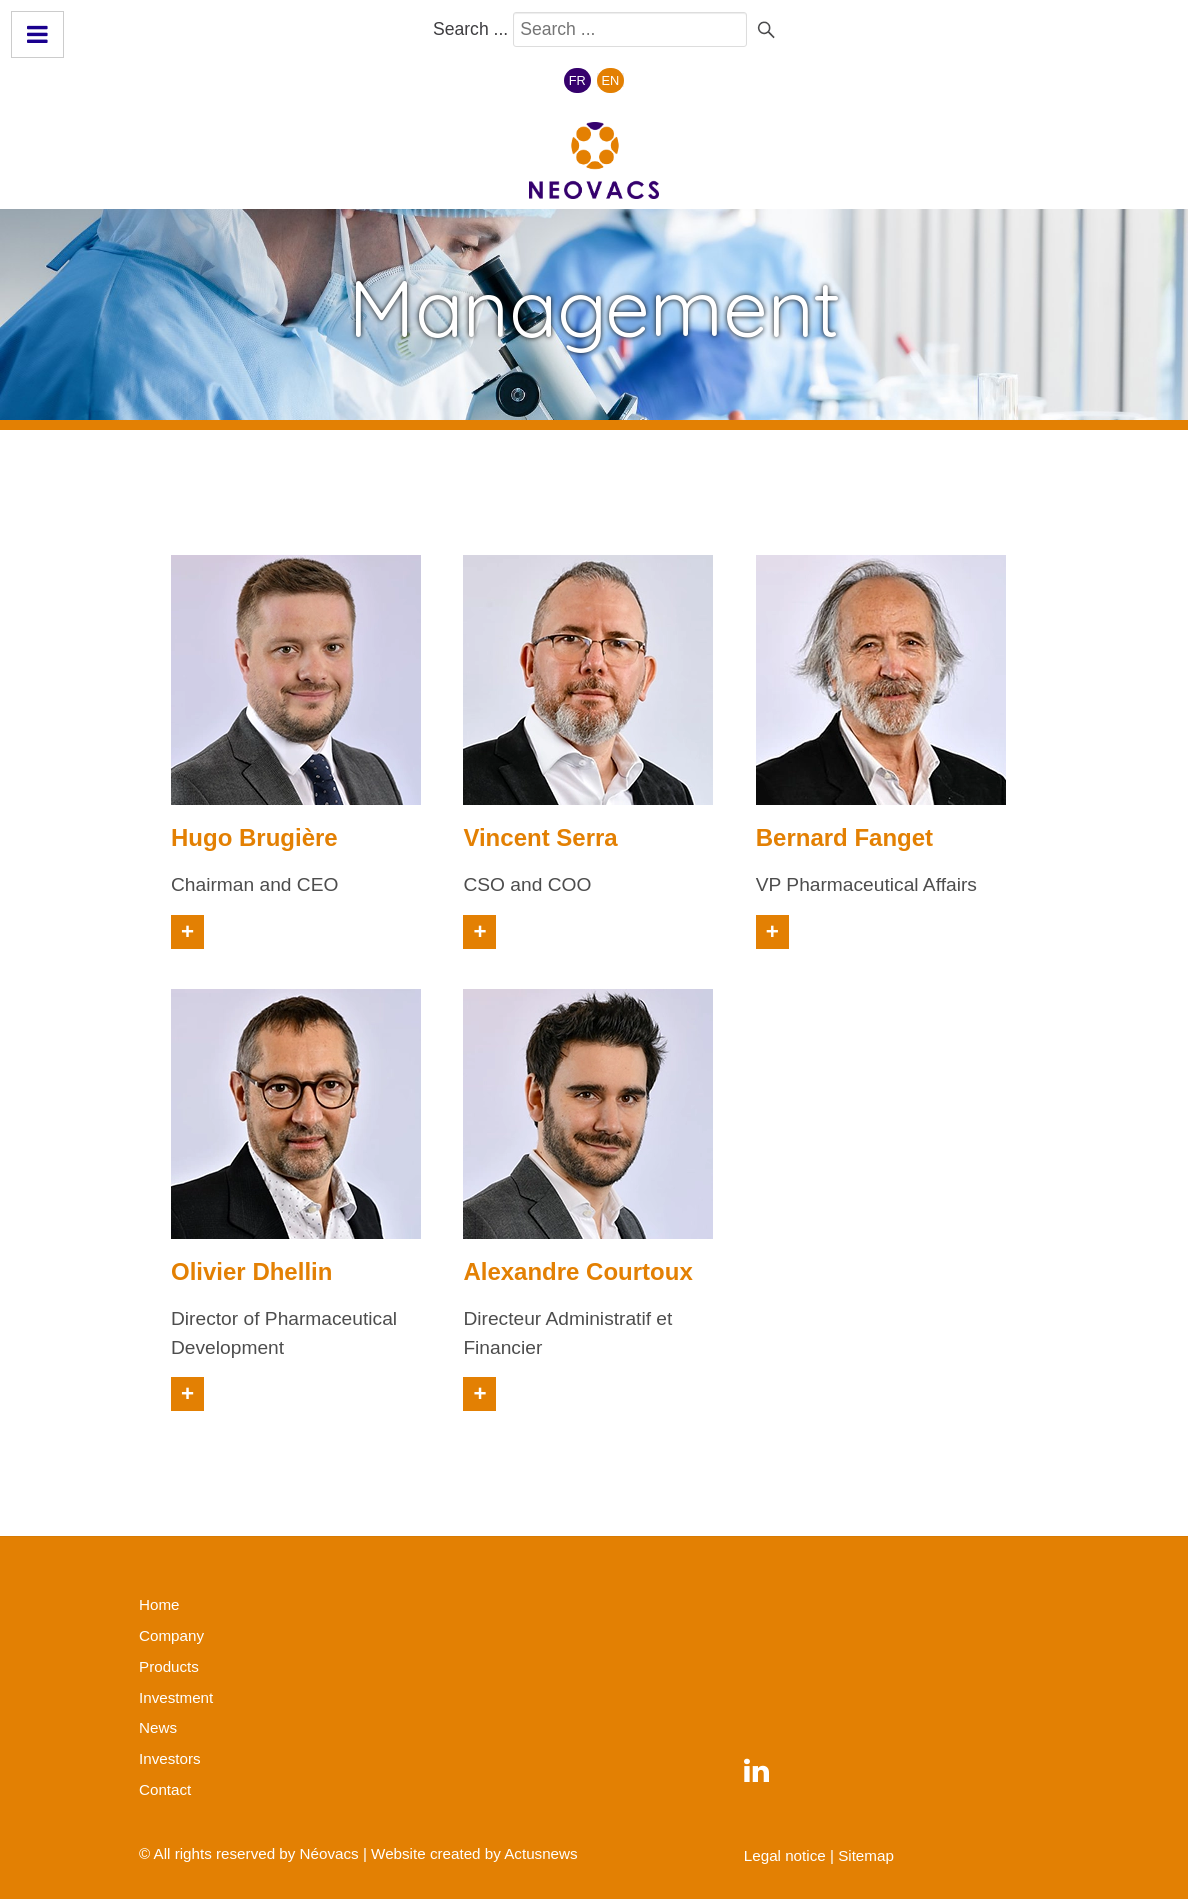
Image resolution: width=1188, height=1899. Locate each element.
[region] (594, 314)
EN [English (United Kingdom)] (611, 80)
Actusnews (540, 1853)
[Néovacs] (594, 160)
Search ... (470, 29)
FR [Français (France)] (577, 80)
